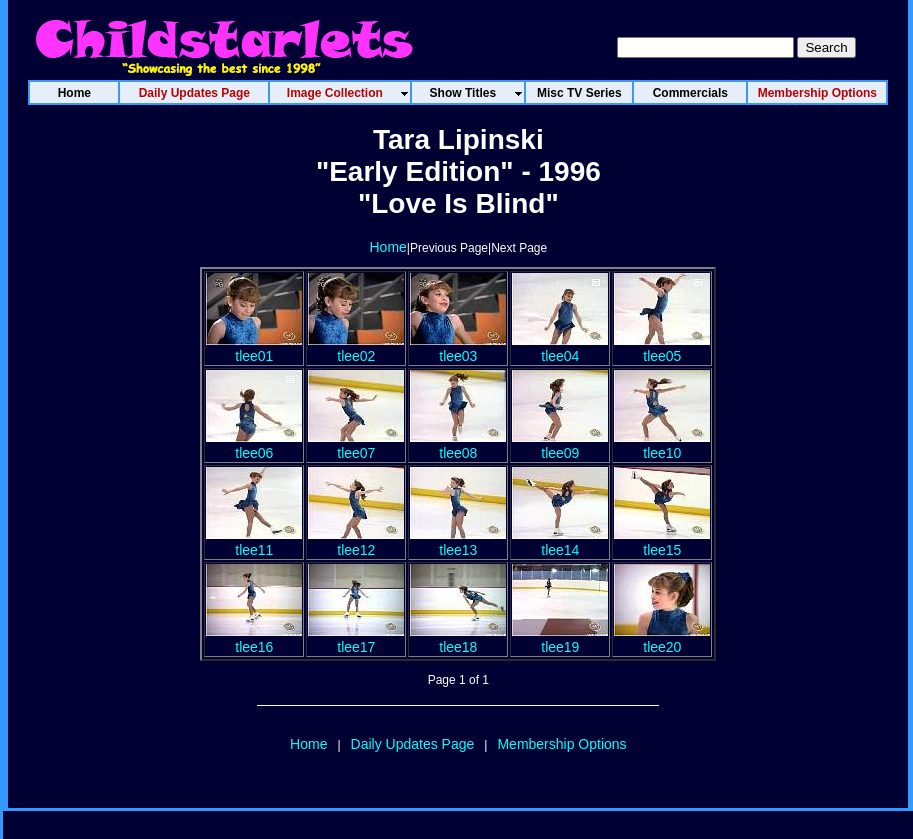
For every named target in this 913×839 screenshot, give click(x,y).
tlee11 (254, 542)
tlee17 (356, 639)
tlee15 (662, 542)
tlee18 (458, 639)
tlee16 (254, 639)
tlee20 (662, 639)
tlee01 (254, 348)
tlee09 (560, 445)
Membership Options (561, 744)
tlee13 (458, 542)
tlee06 (254, 445)
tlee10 (662, 445)
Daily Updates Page (413, 744)
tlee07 (356, 445)
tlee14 (560, 542)
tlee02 (356, 348)
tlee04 (560, 348)
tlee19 (560, 639)
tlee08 (458, 445)
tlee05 (662, 348)
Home (388, 247)
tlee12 (356, 542)
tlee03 (458, 348)
